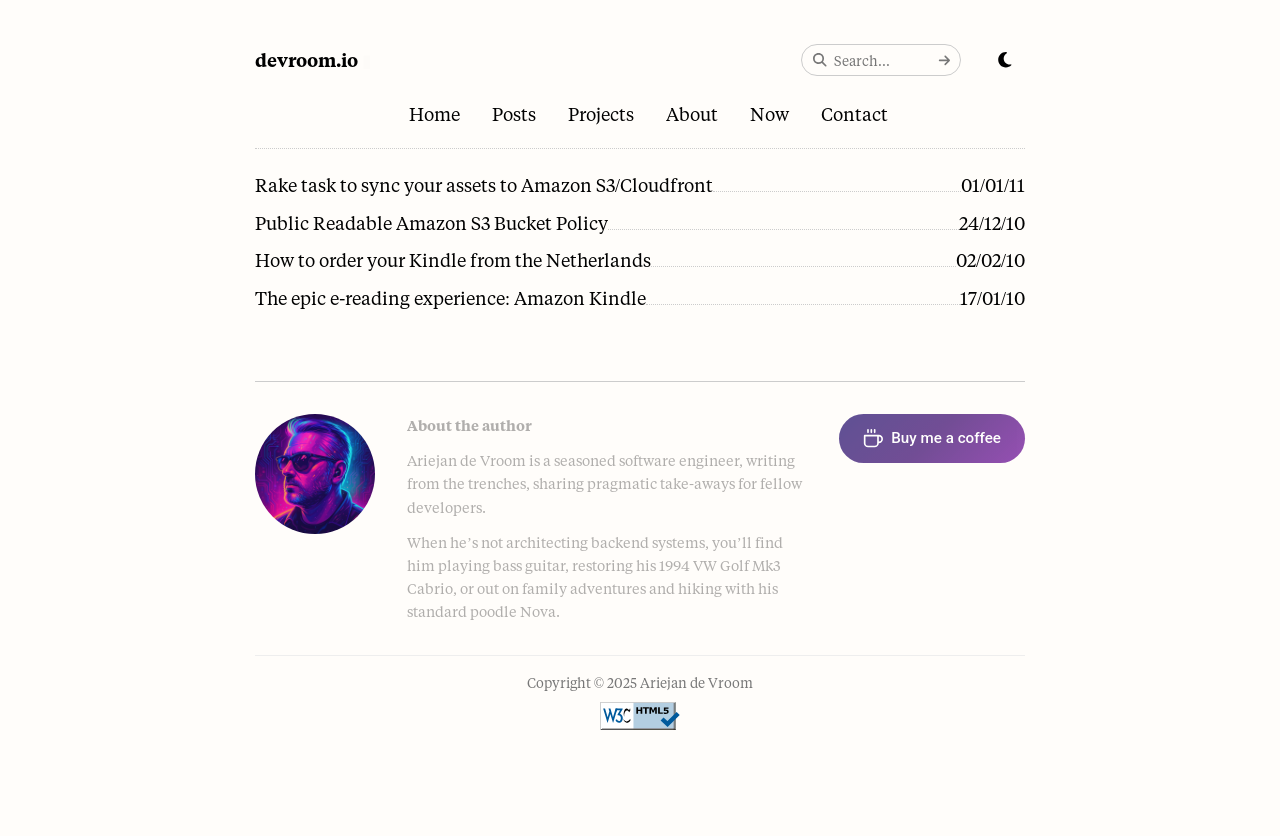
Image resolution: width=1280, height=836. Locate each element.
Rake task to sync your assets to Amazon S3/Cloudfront (484, 185)
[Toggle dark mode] (1005, 60)
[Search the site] (881, 60)
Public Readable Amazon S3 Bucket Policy (431, 223)
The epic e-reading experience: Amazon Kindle (450, 298)
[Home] (313, 60)
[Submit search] (944, 60)
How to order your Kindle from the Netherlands (453, 260)
